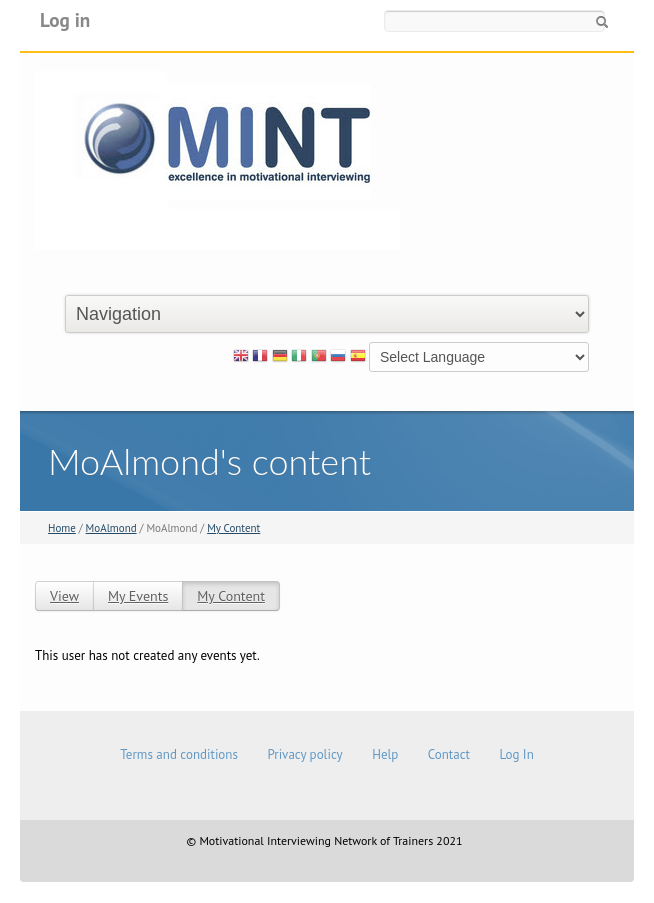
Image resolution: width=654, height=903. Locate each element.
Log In (516, 754)
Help (385, 754)
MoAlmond (111, 528)
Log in (65, 19)
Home (62, 528)
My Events (138, 596)
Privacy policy (304, 754)
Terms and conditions (179, 754)
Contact (449, 754)
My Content (233, 528)
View (64, 596)
